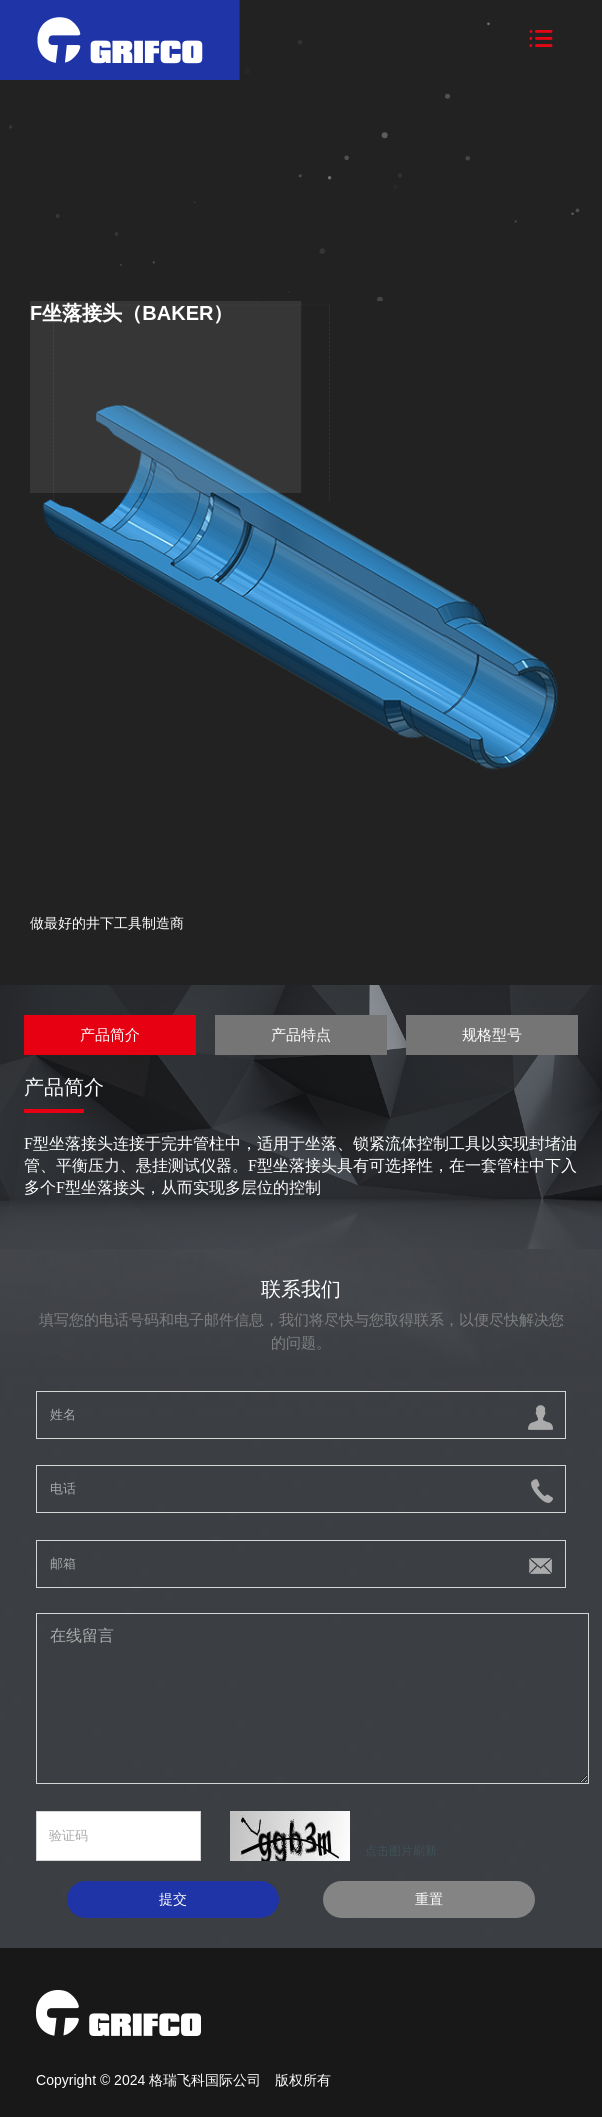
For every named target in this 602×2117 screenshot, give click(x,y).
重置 (429, 1899)
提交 (173, 1899)
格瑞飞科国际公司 (207, 2080)
